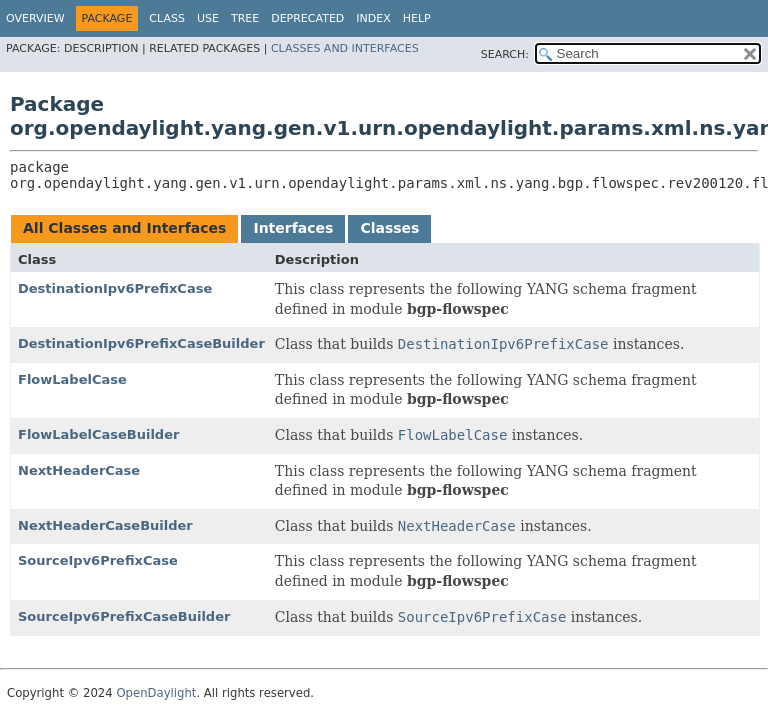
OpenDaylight (156, 693)
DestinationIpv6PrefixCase (115, 288)
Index (373, 18)
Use (208, 18)
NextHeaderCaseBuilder (105, 525)
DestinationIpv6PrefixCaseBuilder (141, 343)
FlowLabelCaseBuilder (98, 434)
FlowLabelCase (72, 379)
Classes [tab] (389, 228)
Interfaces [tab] (293, 228)
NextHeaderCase (79, 470)
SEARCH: (505, 54)
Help (417, 18)
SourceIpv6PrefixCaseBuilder (124, 616)
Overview (35, 18)
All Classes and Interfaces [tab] (124, 228)
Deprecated (307, 18)
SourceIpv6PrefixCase (98, 560)
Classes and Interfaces (345, 48)
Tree (245, 18)
